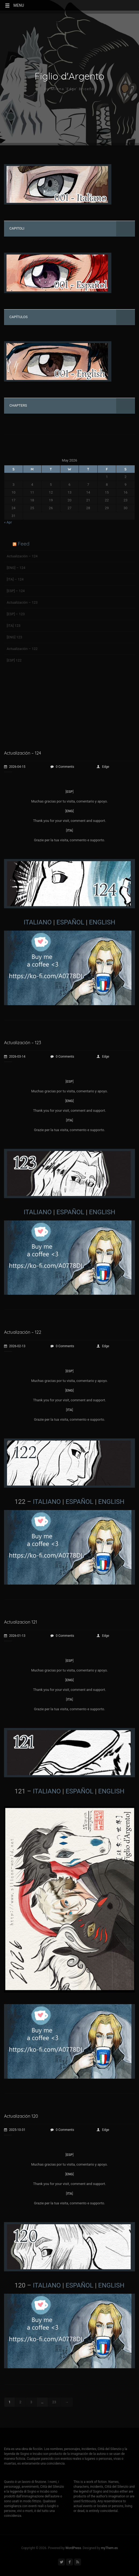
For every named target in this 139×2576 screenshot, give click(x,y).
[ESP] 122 (14, 660)
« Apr (8, 522)
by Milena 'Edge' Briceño (69, 89)
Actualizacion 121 (20, 1622)
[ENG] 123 (14, 637)
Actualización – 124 (22, 556)
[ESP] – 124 (16, 591)
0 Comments (62, 767)
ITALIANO (38, 922)
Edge (103, 767)
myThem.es (109, 2548)
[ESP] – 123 (16, 614)
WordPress (73, 2548)
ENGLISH (102, 922)
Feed (23, 543)
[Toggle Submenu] (125, 228)
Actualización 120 (21, 2116)
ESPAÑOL (70, 922)
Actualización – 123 (22, 602)
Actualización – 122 (22, 649)
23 (54, 2402)
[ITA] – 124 (15, 579)
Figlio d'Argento (69, 76)
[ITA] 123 (13, 626)
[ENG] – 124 (16, 568)
